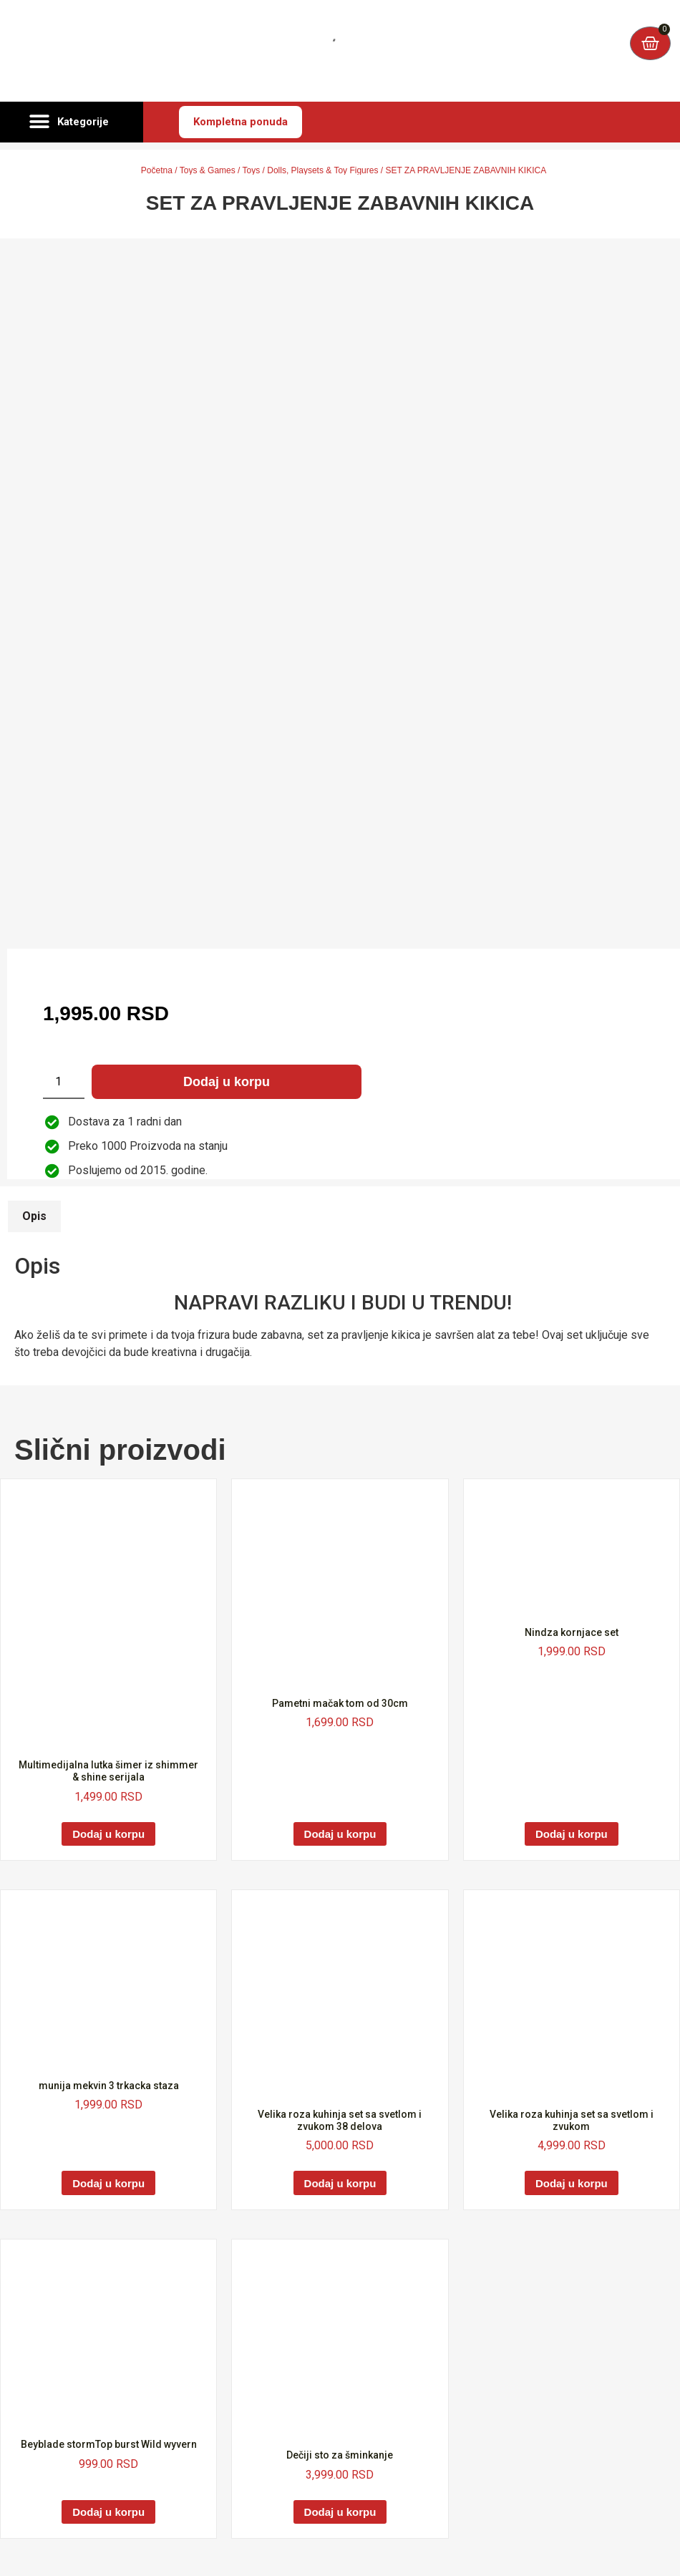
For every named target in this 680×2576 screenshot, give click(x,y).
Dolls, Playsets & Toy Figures (322, 170)
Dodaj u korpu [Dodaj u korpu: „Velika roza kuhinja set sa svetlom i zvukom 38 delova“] (340, 2183)
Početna (157, 170)
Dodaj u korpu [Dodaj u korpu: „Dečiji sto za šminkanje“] (340, 2512)
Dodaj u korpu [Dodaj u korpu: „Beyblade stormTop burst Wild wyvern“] (108, 2512)
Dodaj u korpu (226, 1082)
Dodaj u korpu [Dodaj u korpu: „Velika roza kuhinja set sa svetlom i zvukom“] (571, 2183)
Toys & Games (207, 170)
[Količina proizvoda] (63, 1082)
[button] (71, 122)
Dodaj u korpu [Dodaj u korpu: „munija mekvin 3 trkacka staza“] (108, 2183)
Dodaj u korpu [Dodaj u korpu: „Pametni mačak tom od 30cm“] (340, 1834)
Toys (252, 170)
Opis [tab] (34, 1216)
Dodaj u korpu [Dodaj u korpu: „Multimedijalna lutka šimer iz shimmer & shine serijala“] (108, 1834)
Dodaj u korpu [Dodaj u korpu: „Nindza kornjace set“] (571, 1834)
